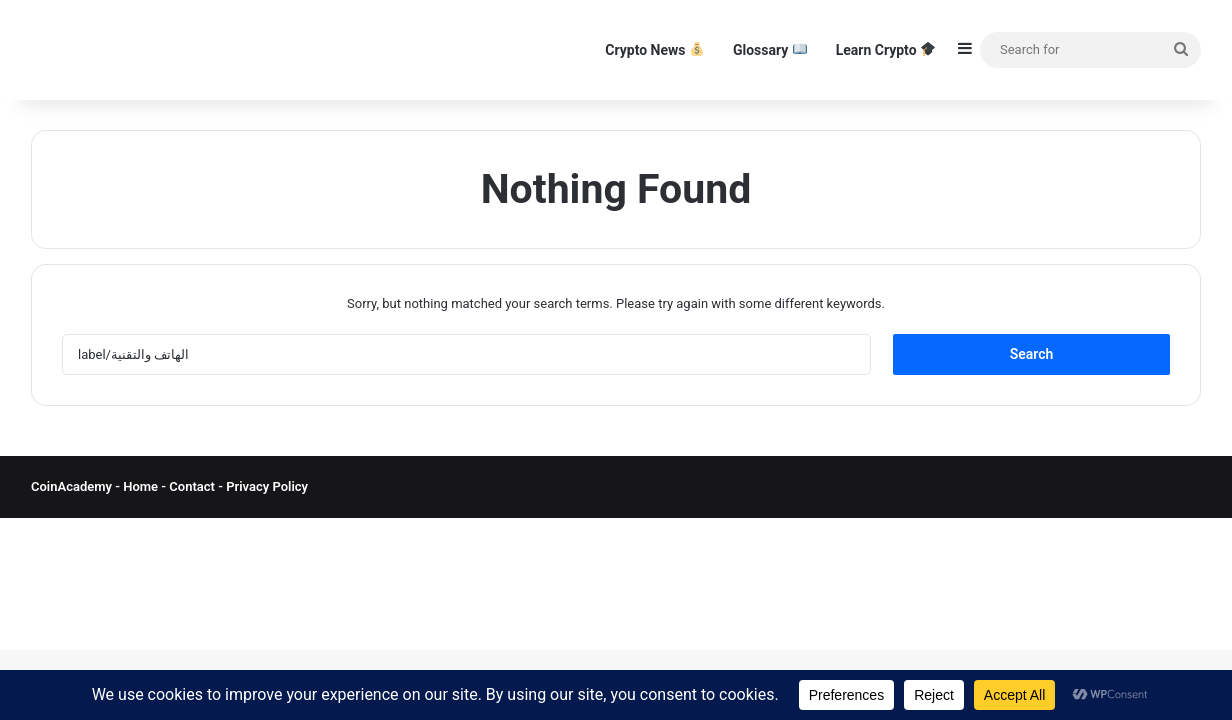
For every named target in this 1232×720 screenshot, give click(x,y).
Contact (193, 486)
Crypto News (654, 50)
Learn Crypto (885, 50)
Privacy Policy (265, 486)
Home (140, 486)
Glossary (770, 50)
